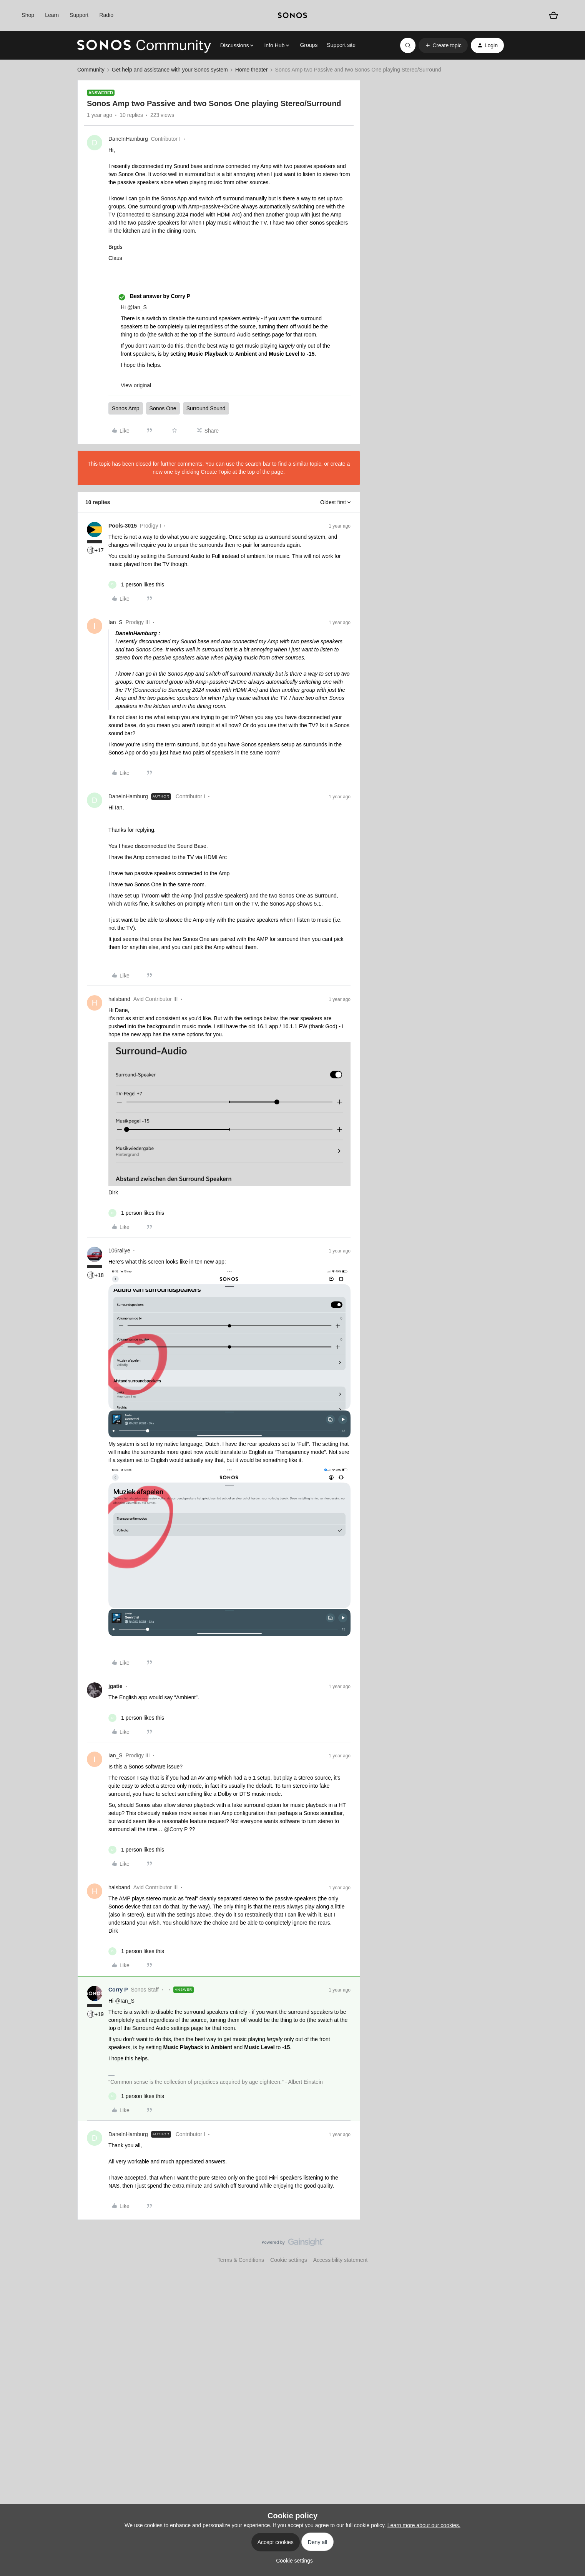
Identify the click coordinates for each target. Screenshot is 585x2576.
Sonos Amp (126, 408)
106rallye (119, 1250)
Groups (308, 45)
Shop (28, 15)
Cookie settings (288, 2260)
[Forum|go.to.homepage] (144, 45)
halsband (119, 999)
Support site (341, 45)
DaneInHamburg (128, 139)
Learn (52, 15)
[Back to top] (569, 2248)
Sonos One (163, 408)
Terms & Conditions (241, 2260)
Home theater (251, 70)
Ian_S (115, 622)
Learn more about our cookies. (423, 2525)
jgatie (115, 1686)
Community (91, 70)
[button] (443, 45)
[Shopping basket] (553, 15)
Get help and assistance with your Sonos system (170, 70)
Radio (106, 15)
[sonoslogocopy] (292, 15)
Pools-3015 (122, 526)
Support (79, 15)
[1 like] (136, 585)
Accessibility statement (340, 2260)
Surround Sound (206, 408)
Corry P (118, 1990)
